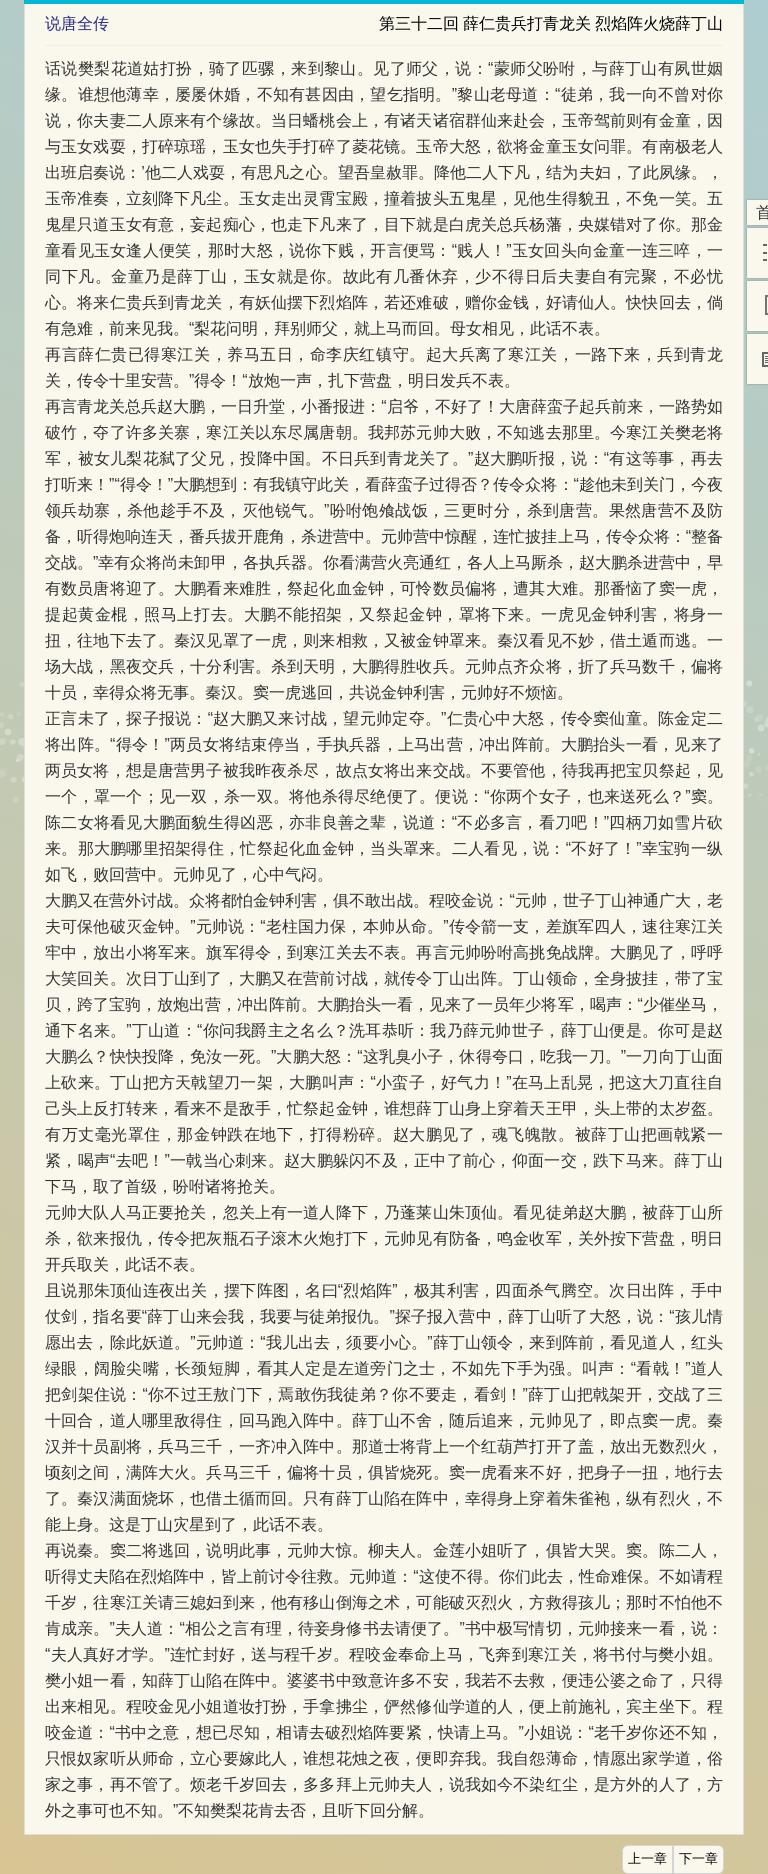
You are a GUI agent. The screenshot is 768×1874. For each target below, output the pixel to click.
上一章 (647, 1859)
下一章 (698, 1859)
